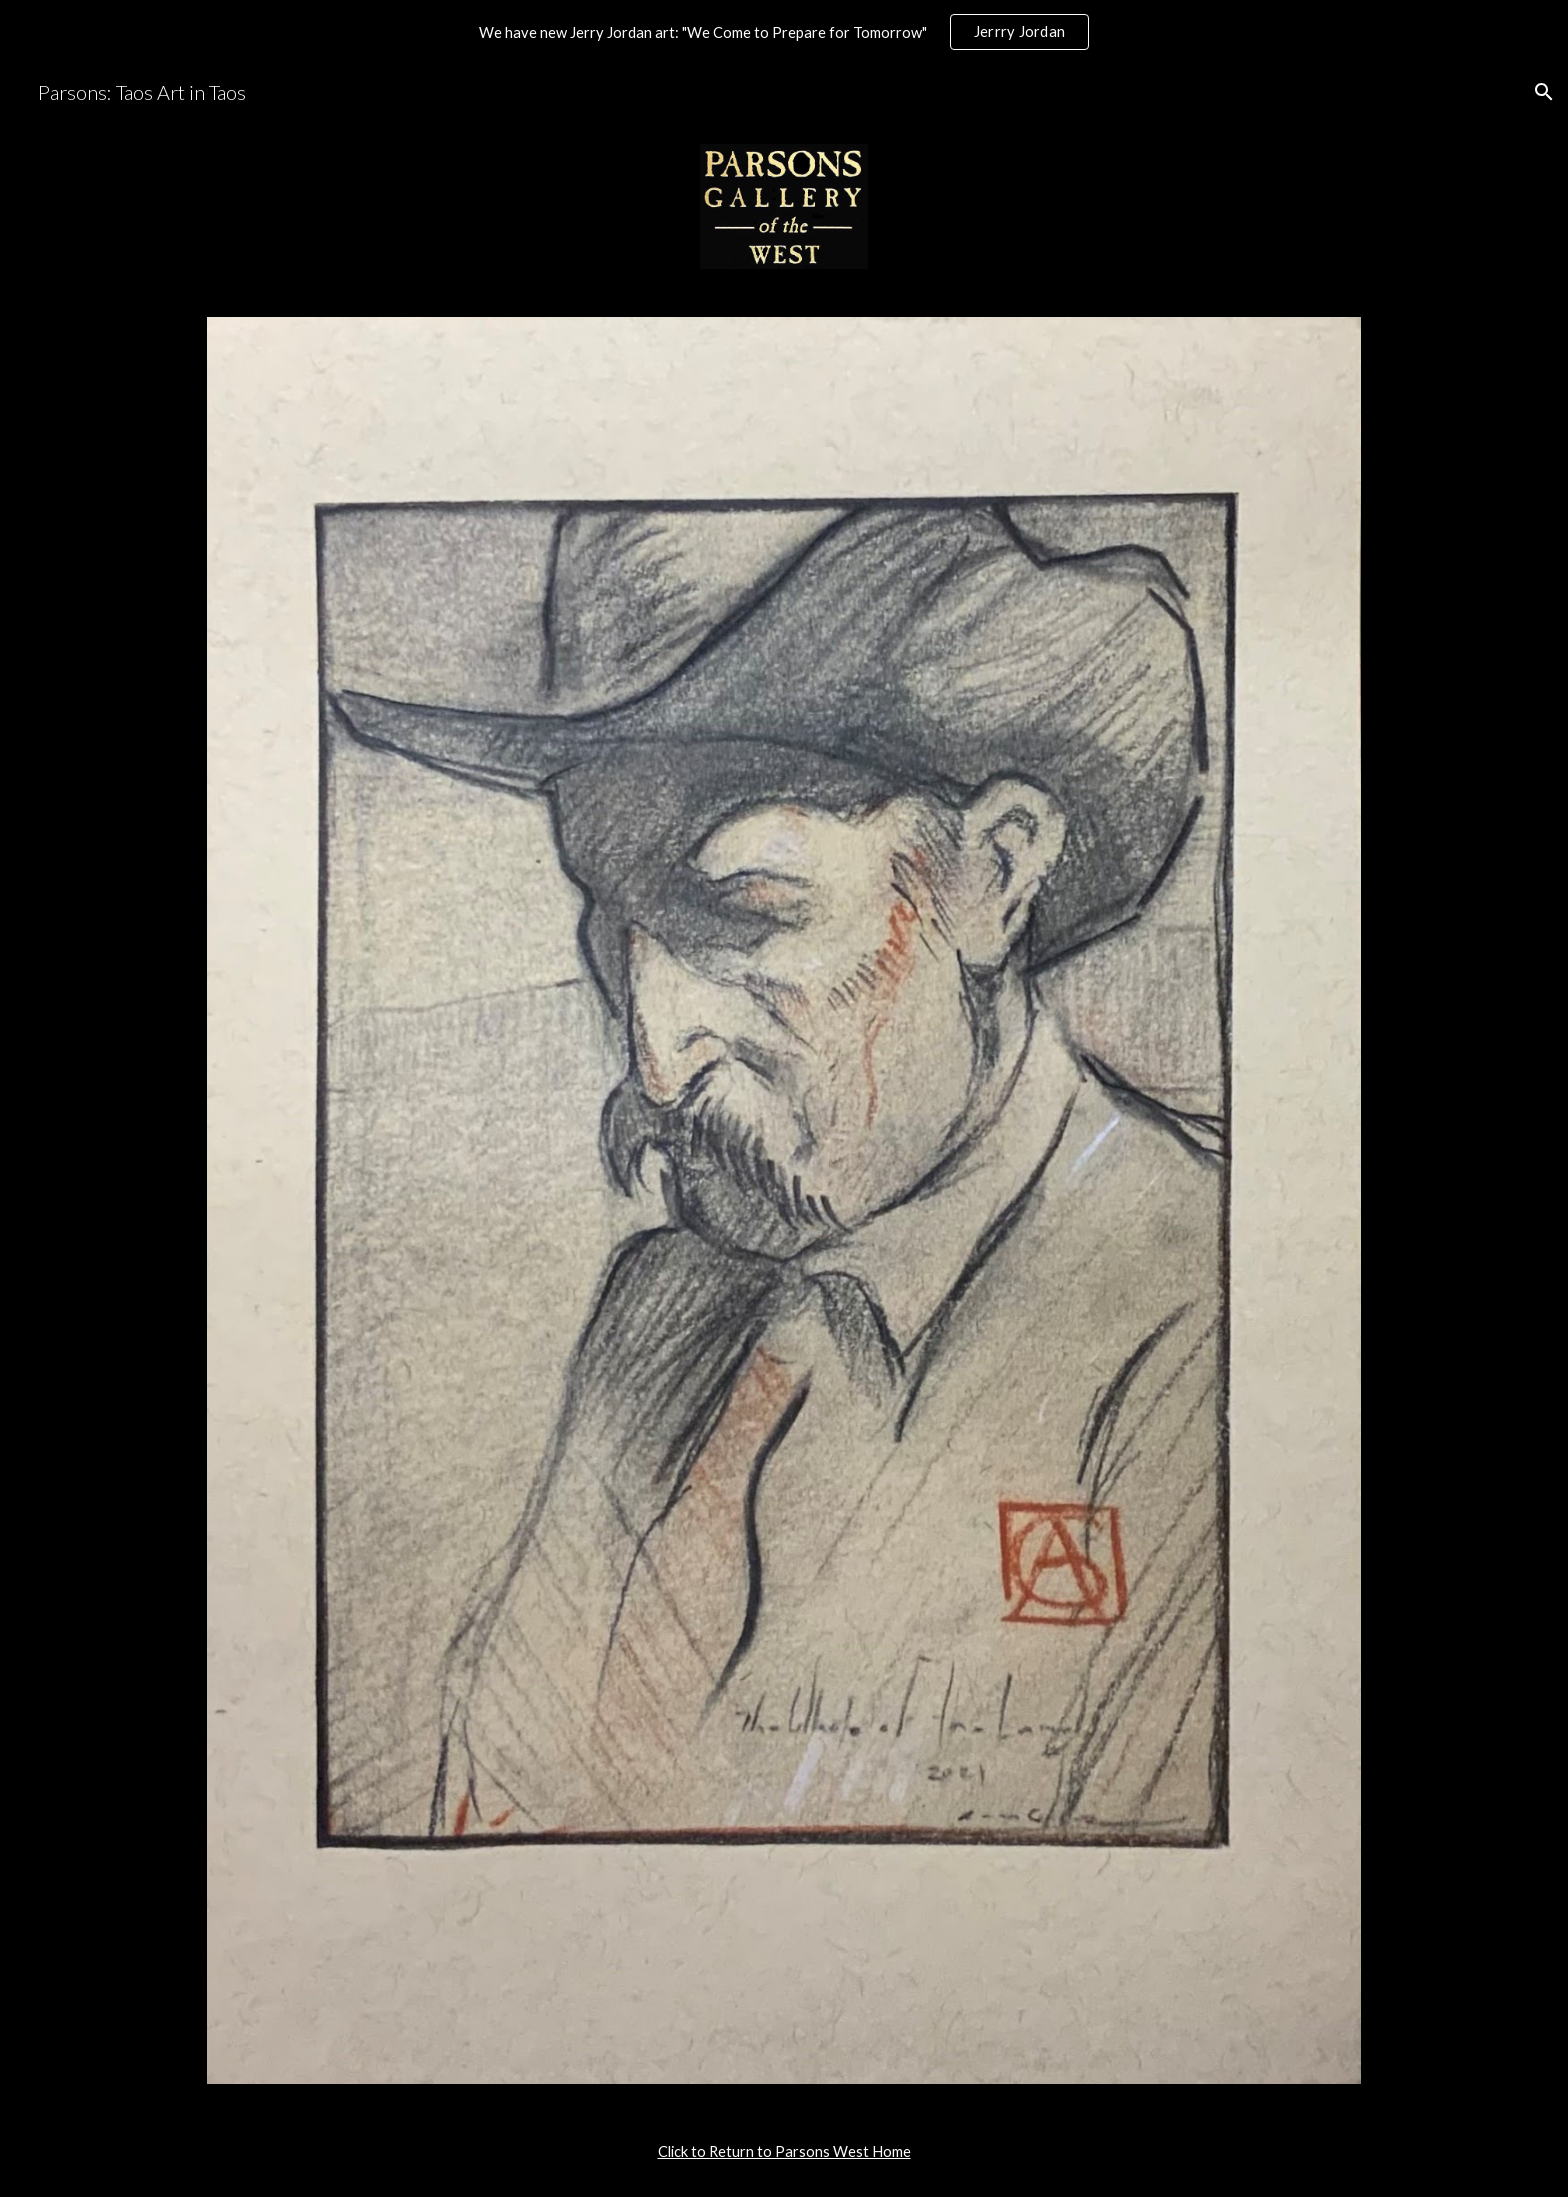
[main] (784, 2152)
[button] (1544, 92)
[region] (784, 32)
